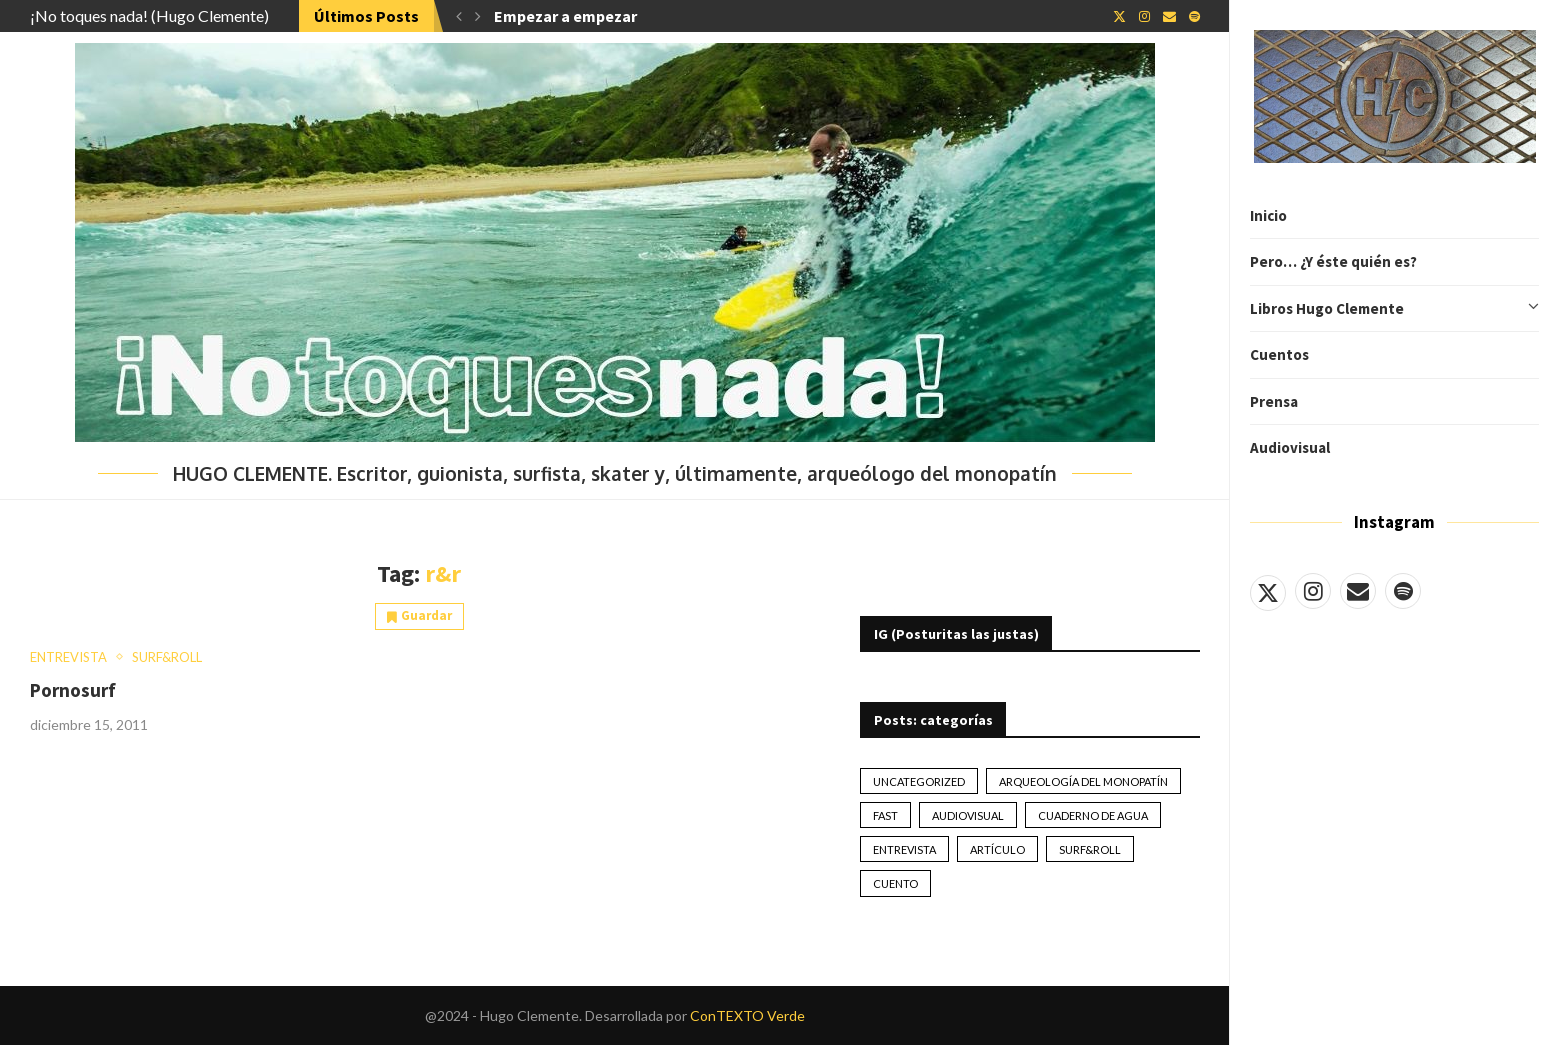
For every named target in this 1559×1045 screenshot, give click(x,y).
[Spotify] (1403, 591)
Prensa (1274, 401)
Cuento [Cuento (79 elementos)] (895, 883)
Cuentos (1279, 354)
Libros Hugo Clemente (1394, 309)
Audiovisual (1290, 447)
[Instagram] (1313, 591)
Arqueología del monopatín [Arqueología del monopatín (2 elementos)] (1083, 781)
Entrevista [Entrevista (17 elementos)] (904, 849)
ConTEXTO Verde (747, 1015)
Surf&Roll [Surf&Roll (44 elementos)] (1090, 849)
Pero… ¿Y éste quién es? (1333, 261)
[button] (459, 16)
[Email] (1358, 591)
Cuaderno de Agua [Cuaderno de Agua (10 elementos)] (1093, 815)
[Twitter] (1268, 591)
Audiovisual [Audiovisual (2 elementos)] (968, 815)
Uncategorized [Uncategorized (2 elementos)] (919, 781)
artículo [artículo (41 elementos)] (997, 849)
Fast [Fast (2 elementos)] (885, 815)
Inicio (1268, 215)
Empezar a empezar (565, 16)
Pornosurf (73, 690)
